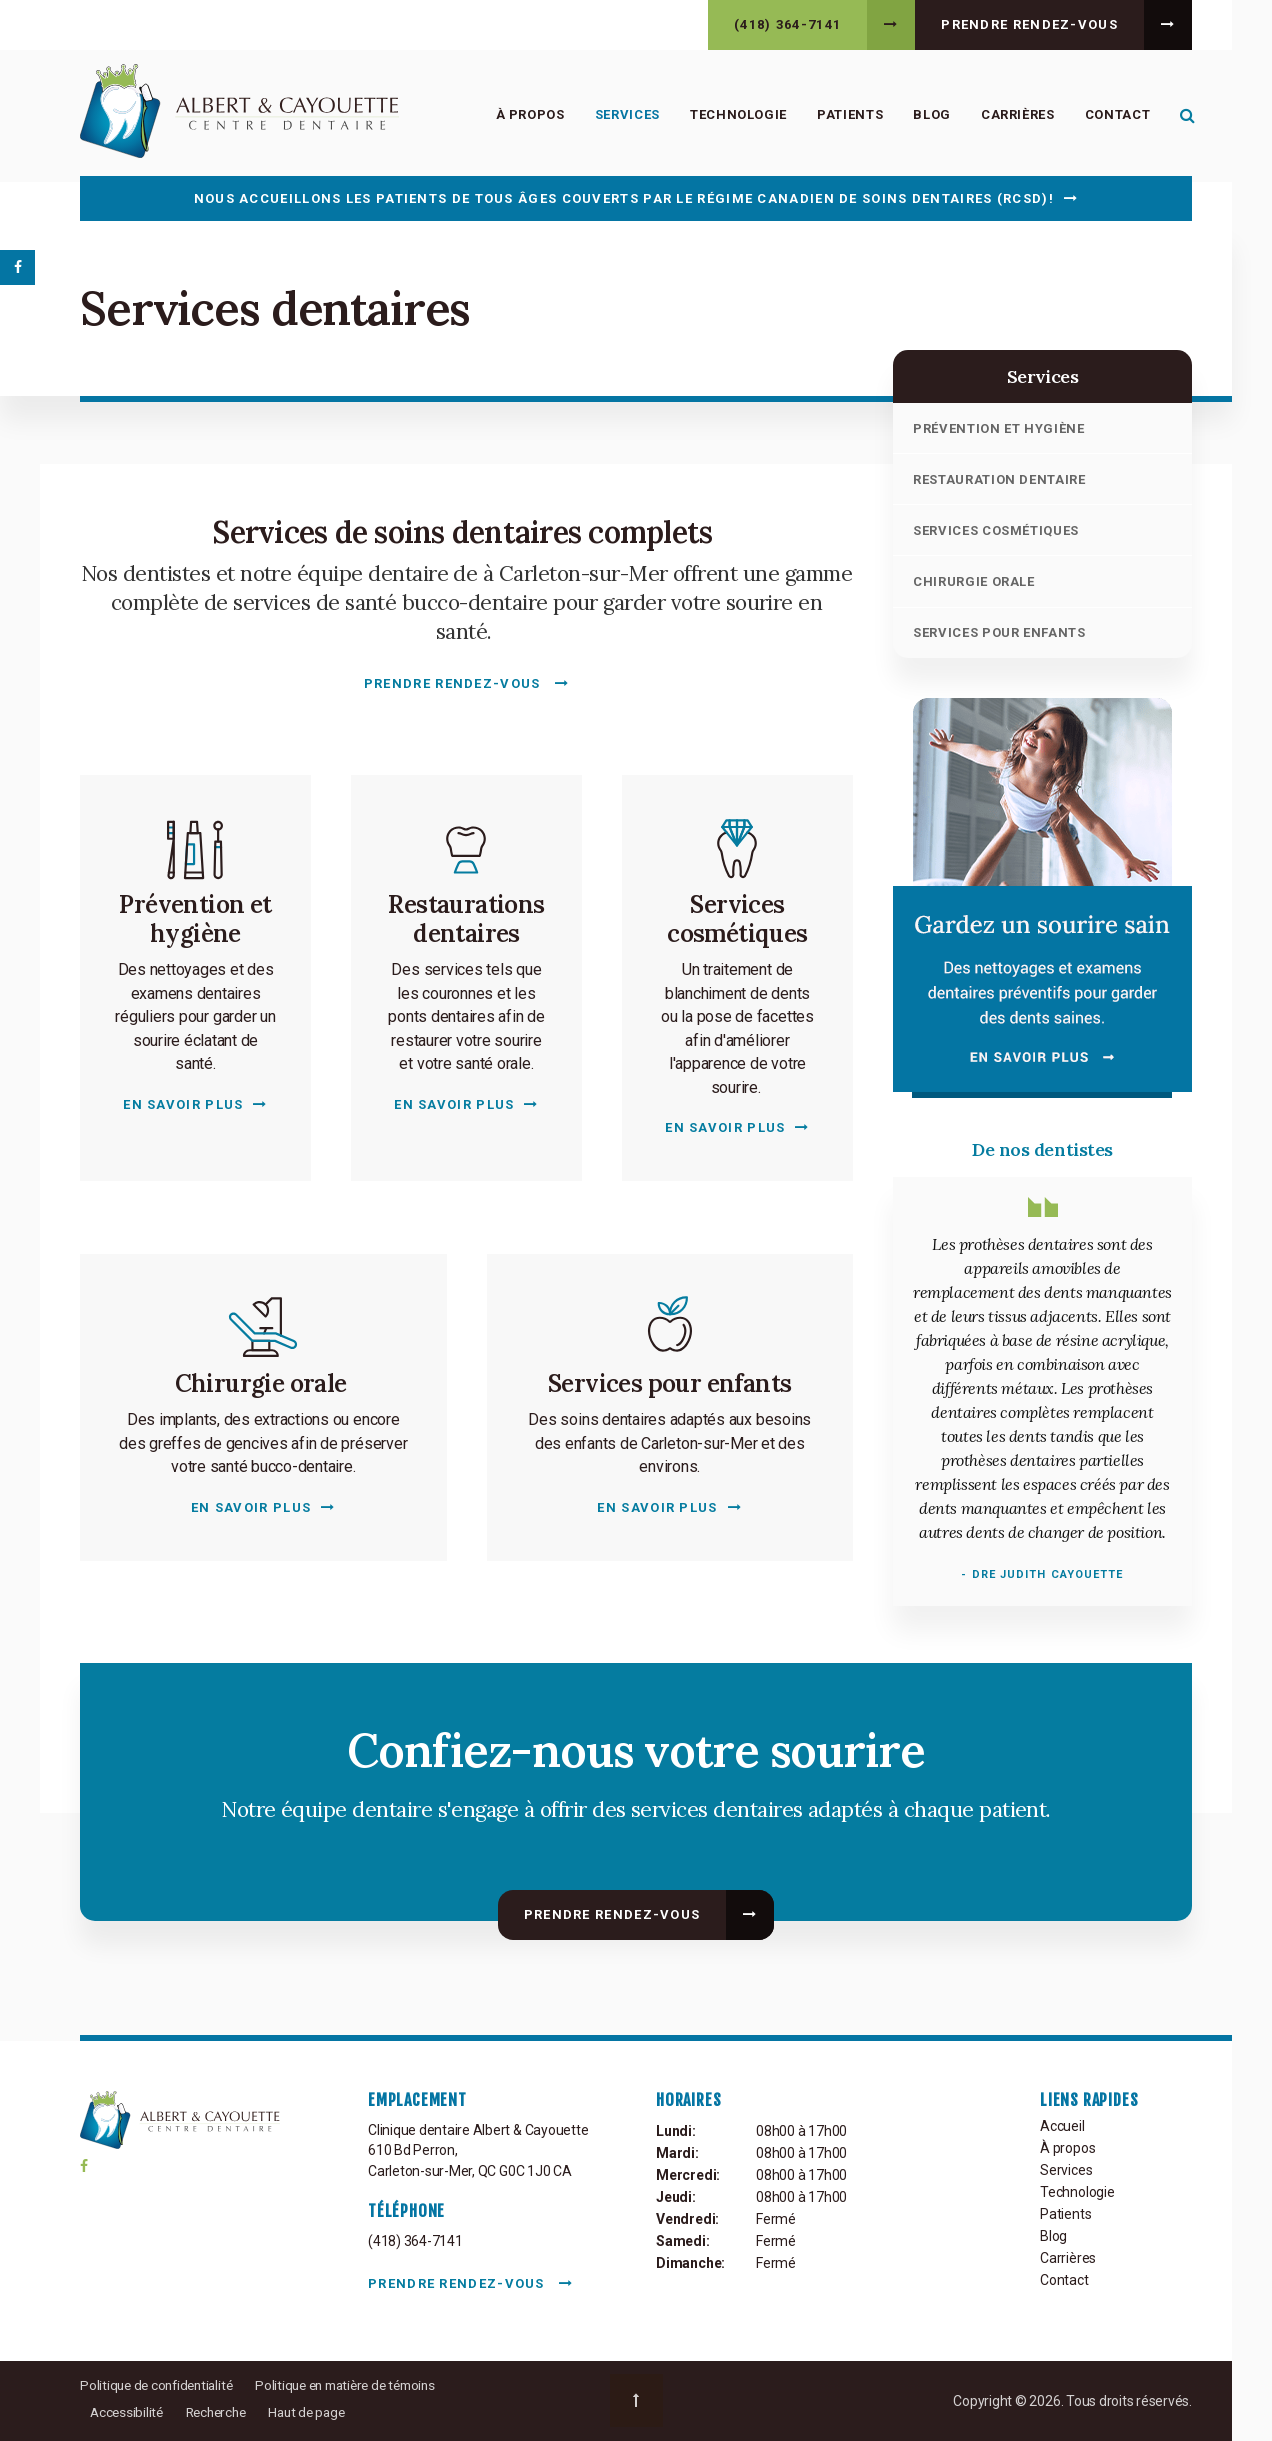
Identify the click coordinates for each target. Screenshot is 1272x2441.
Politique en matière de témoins (361, 2385)
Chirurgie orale (974, 581)
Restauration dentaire (999, 479)
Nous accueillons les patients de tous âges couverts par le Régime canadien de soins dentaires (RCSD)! (624, 198)
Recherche (222, 2412)
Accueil (1062, 2126)
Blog (929, 115)
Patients (847, 115)
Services (623, 115)
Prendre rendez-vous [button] (1029, 24)
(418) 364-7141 (787, 24)
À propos (526, 115)
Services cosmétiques (996, 530)
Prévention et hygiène (999, 428)
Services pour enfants (999, 632)
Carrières (1015, 115)
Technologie (735, 115)
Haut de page (317, 2412)
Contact (1114, 115)
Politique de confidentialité (160, 2385)
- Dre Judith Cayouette (1042, 1574)
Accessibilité (128, 2412)
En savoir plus (183, 1104)
